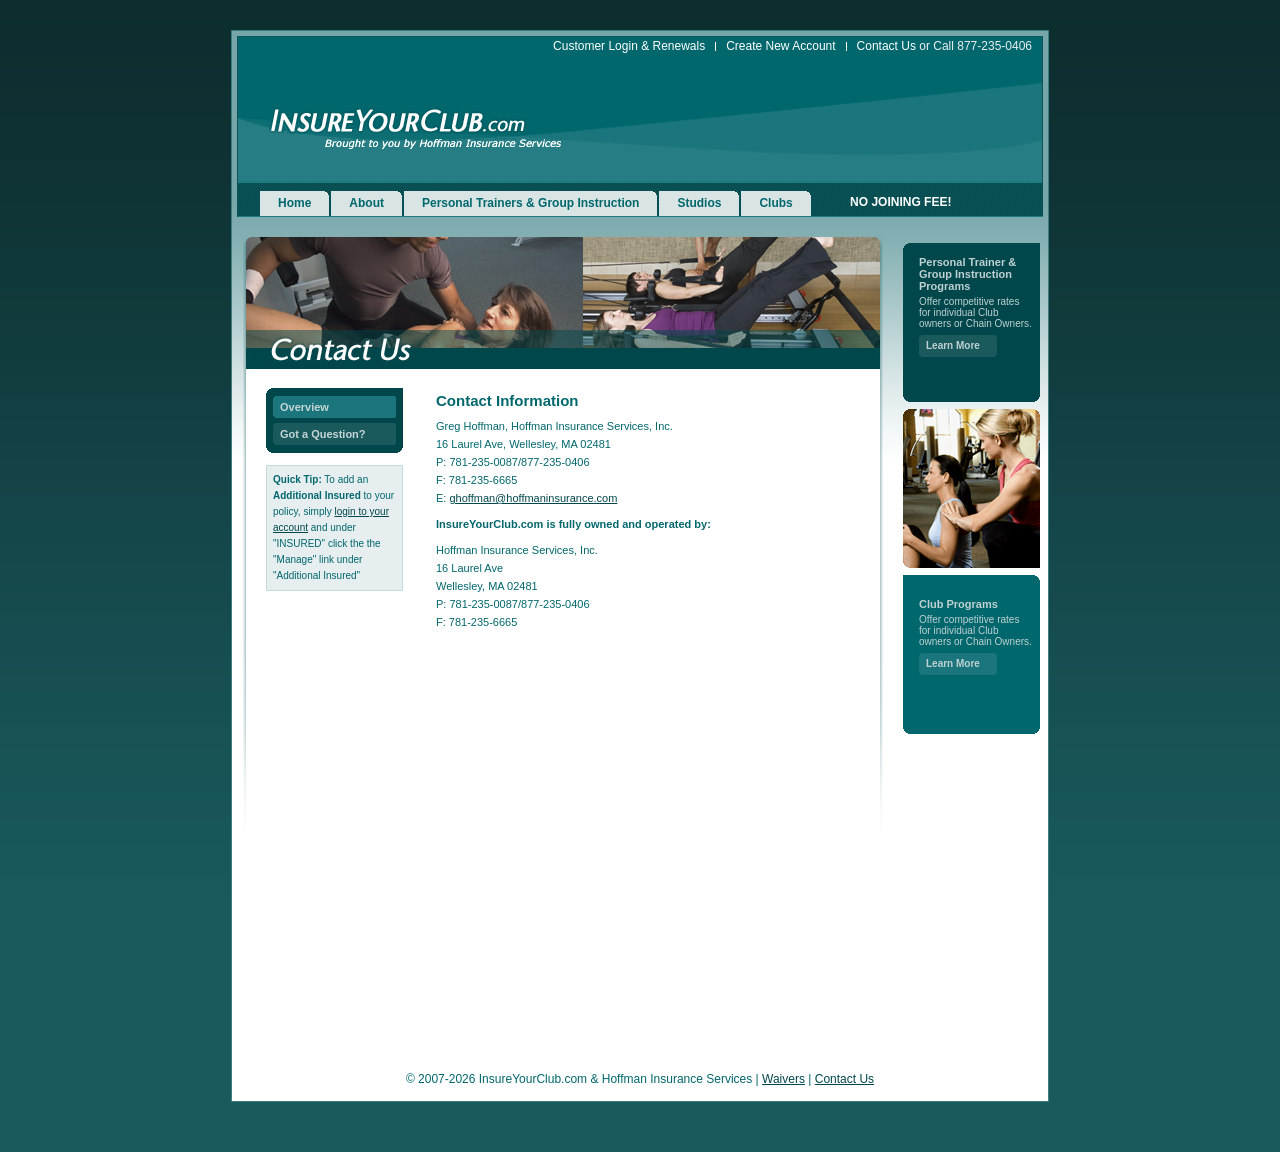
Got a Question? (323, 434)
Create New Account (780, 46)
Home (294, 203)
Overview (304, 407)
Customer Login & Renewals (629, 46)
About (366, 203)
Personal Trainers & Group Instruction (530, 203)
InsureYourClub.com (398, 121)
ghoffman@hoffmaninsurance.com (533, 498)
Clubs (775, 203)
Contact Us (886, 46)
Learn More (953, 345)
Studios (699, 203)
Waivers (783, 1079)
